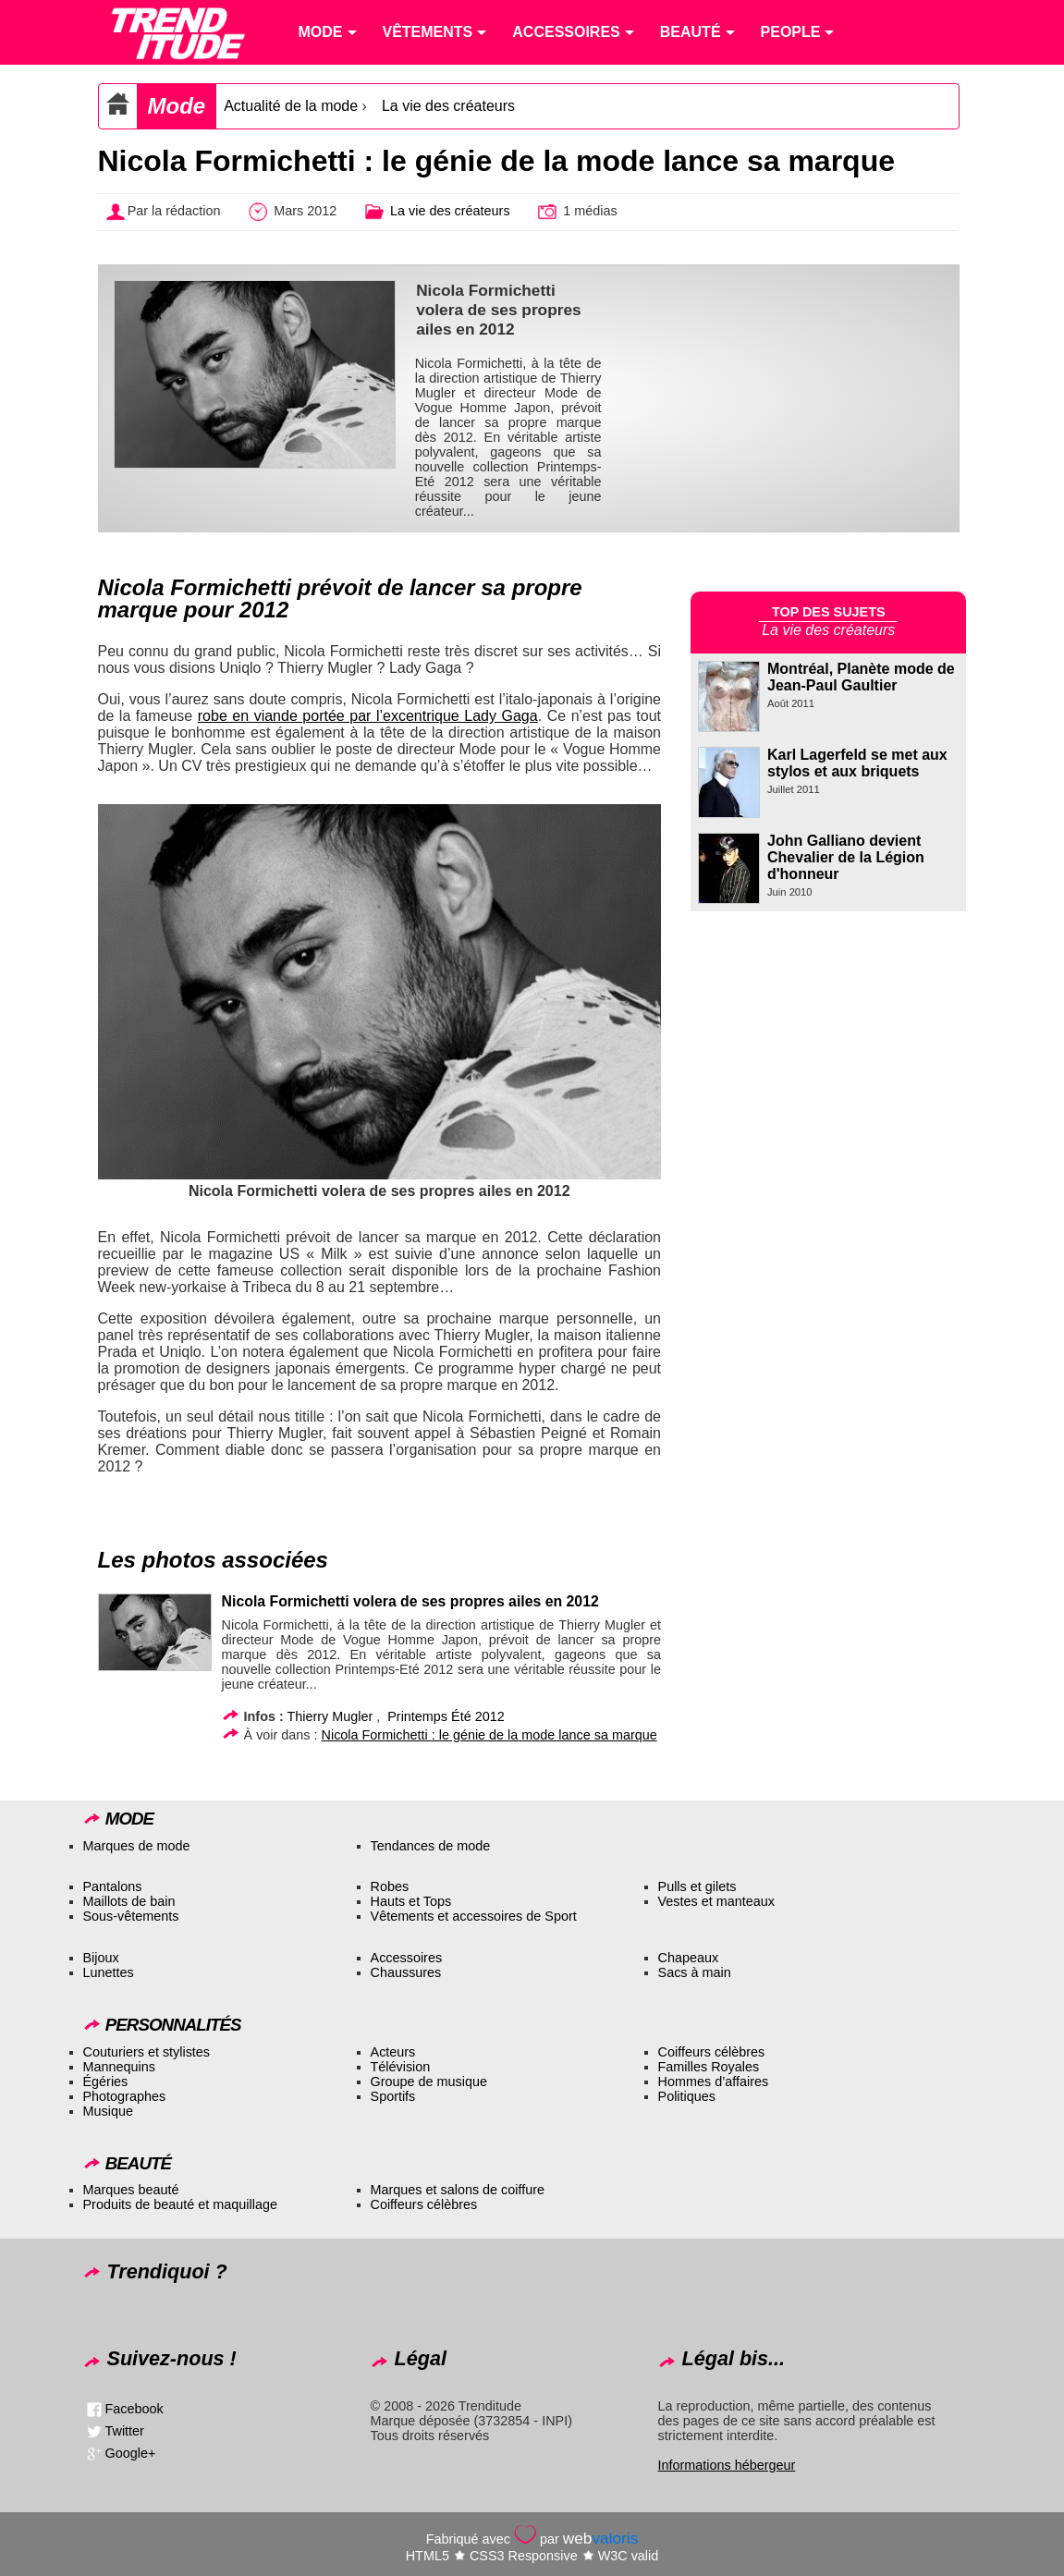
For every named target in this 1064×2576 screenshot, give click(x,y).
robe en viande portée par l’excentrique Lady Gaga (368, 716)
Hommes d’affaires (713, 2081)
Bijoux (101, 1957)
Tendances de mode (431, 1845)
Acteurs (393, 2052)
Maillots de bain (129, 1901)
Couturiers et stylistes (147, 2052)
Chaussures (406, 1972)
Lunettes (108, 1972)
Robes (390, 1886)
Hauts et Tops (411, 1901)
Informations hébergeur (727, 2465)
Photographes (124, 2096)
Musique (108, 2111)
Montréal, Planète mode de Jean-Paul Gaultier (861, 677)
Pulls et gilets (697, 1886)
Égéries (105, 2081)
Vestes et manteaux (716, 1901)
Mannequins (119, 2066)
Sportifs (393, 2096)
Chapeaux (688, 1957)
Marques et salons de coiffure (458, 2189)
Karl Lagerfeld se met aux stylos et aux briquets (857, 763)
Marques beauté (131, 2189)
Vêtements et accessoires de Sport (474, 1916)
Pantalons (112, 1886)
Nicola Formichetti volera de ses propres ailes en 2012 (410, 1601)
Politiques (686, 2096)
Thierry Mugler (330, 1716)
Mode (177, 105)
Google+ (130, 2453)
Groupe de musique (429, 2081)
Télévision (401, 2066)
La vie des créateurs (448, 106)
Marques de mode (136, 1845)
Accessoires (407, 1957)
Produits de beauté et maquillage (180, 2204)
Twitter (124, 2430)
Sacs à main (694, 1972)
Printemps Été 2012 (445, 1716)
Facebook (134, 2408)
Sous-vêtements (131, 1916)
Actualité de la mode (291, 106)
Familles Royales (709, 2066)
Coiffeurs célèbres (711, 2052)
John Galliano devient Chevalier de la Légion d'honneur (845, 857)
